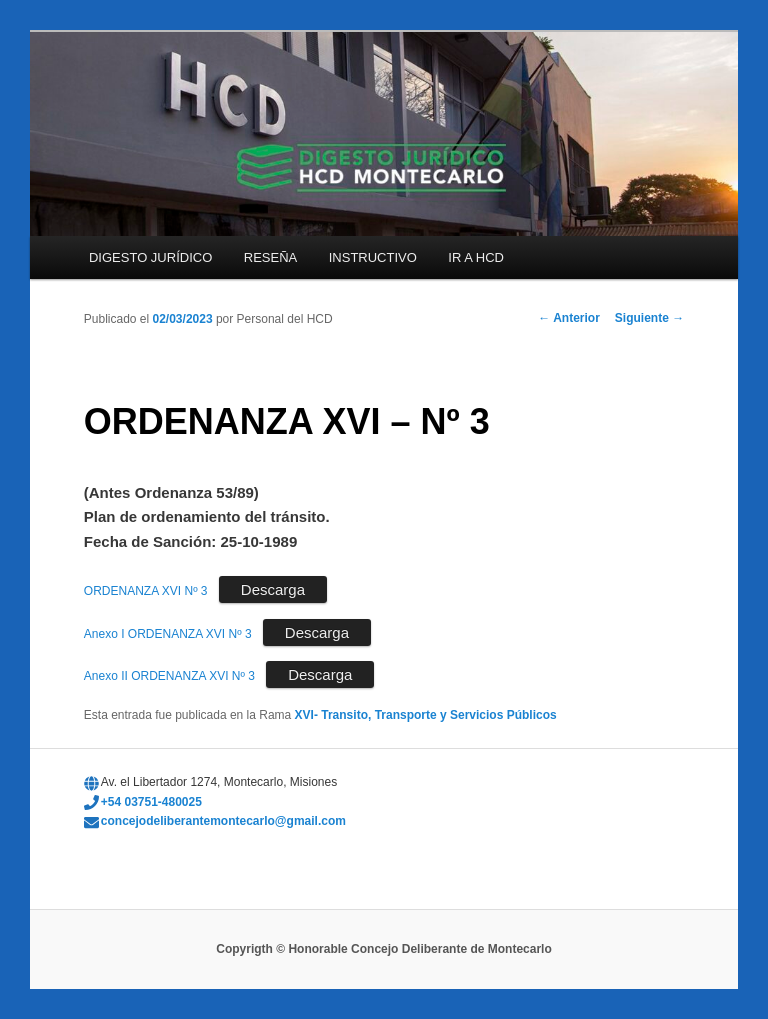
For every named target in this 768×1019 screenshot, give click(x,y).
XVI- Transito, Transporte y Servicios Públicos (426, 715)
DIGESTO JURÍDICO (150, 257)
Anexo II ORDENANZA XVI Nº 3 (169, 676)
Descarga (273, 589)
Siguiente (649, 318)
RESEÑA (270, 257)
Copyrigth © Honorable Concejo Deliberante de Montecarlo (384, 949)
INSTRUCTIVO (373, 257)
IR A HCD (476, 257)
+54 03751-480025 (151, 802)
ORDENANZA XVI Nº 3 (146, 591)
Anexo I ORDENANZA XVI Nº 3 (168, 634)
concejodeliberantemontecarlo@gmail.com (223, 821)
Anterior (569, 318)
